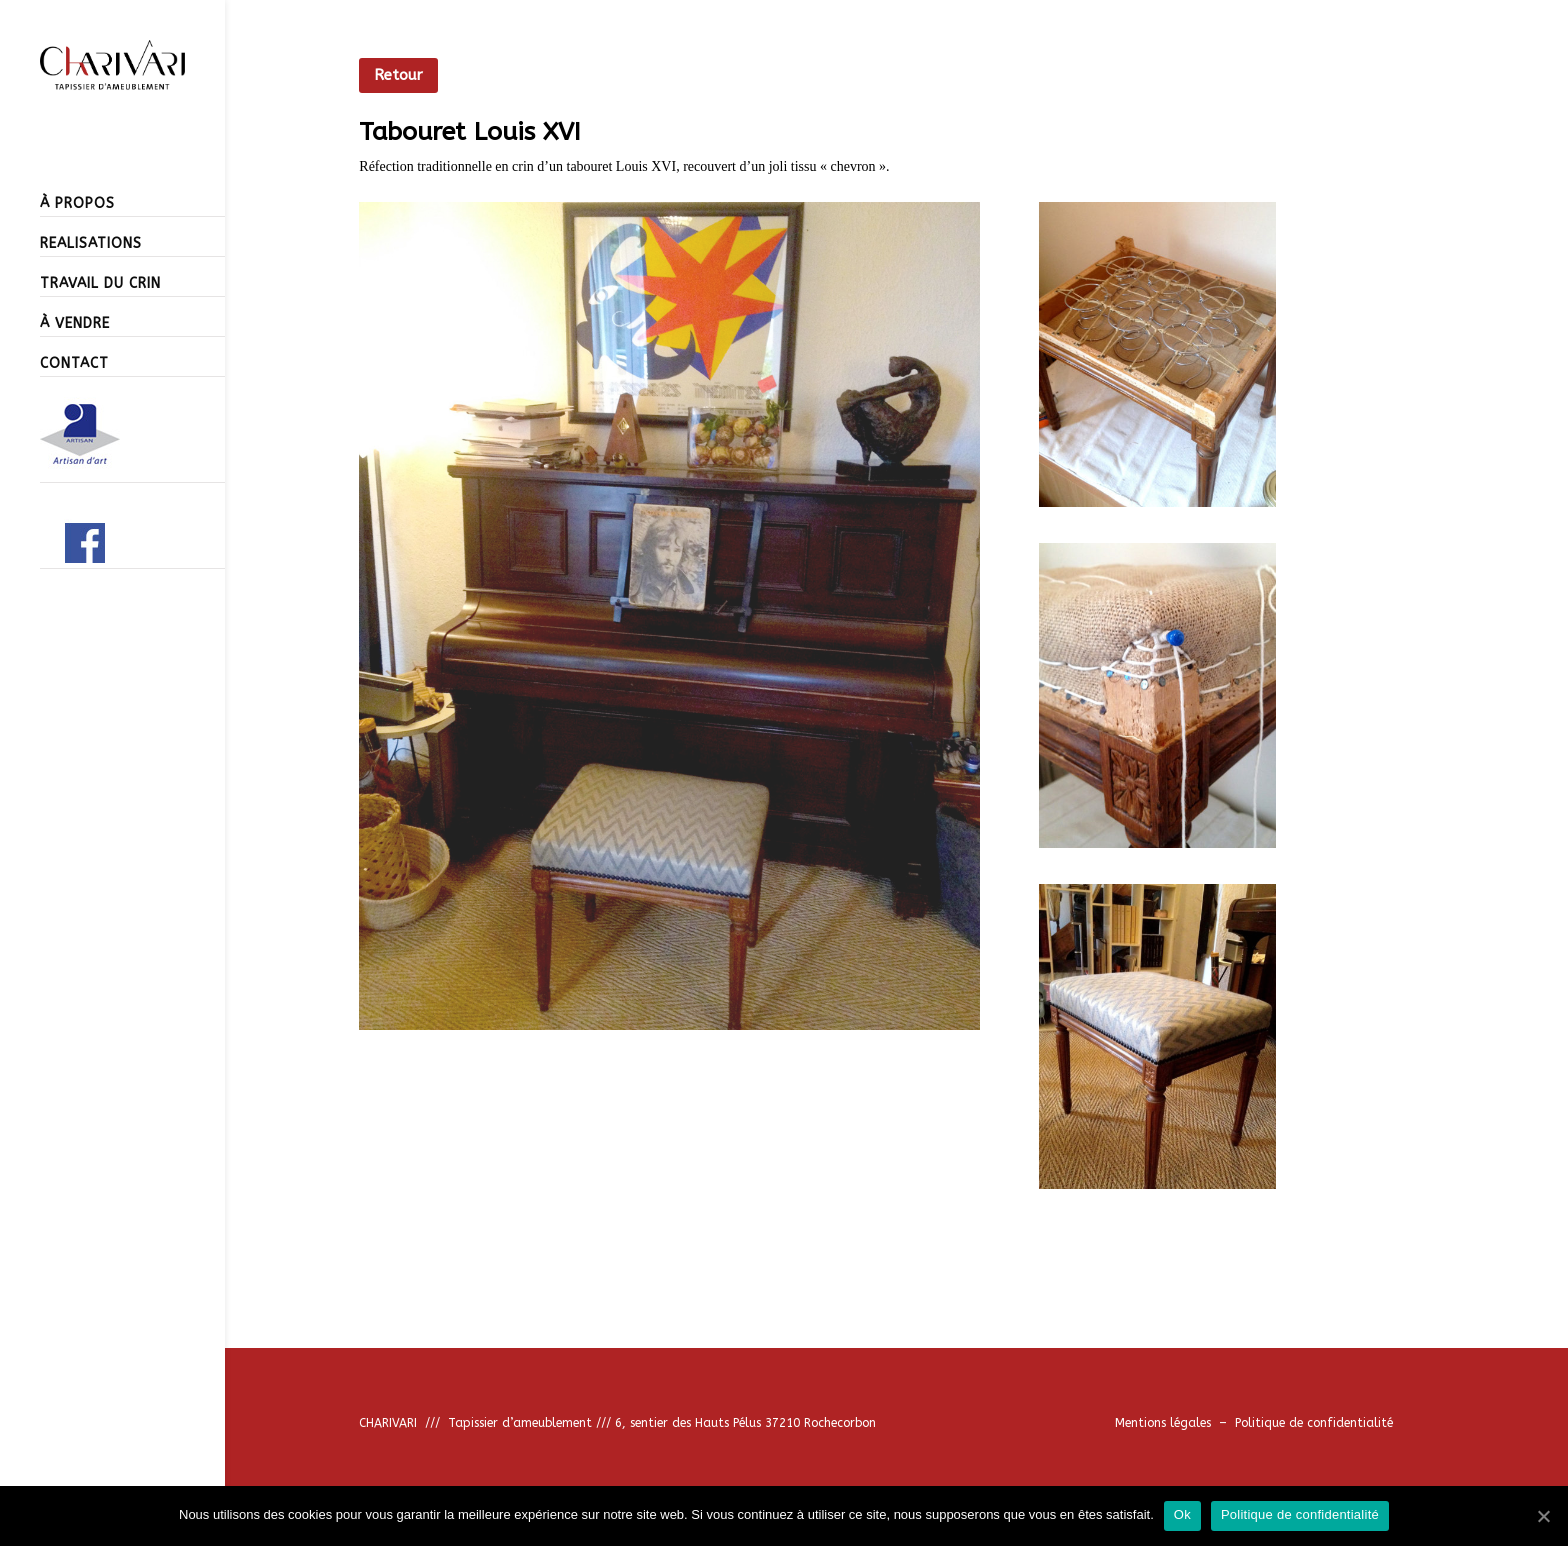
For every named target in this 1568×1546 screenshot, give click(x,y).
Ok (1182, 1514)
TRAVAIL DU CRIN (100, 283)
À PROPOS (77, 203)
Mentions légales (1167, 1423)
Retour (398, 75)
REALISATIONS (91, 243)
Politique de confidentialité (1314, 1423)
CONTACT (74, 363)
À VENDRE (75, 323)
